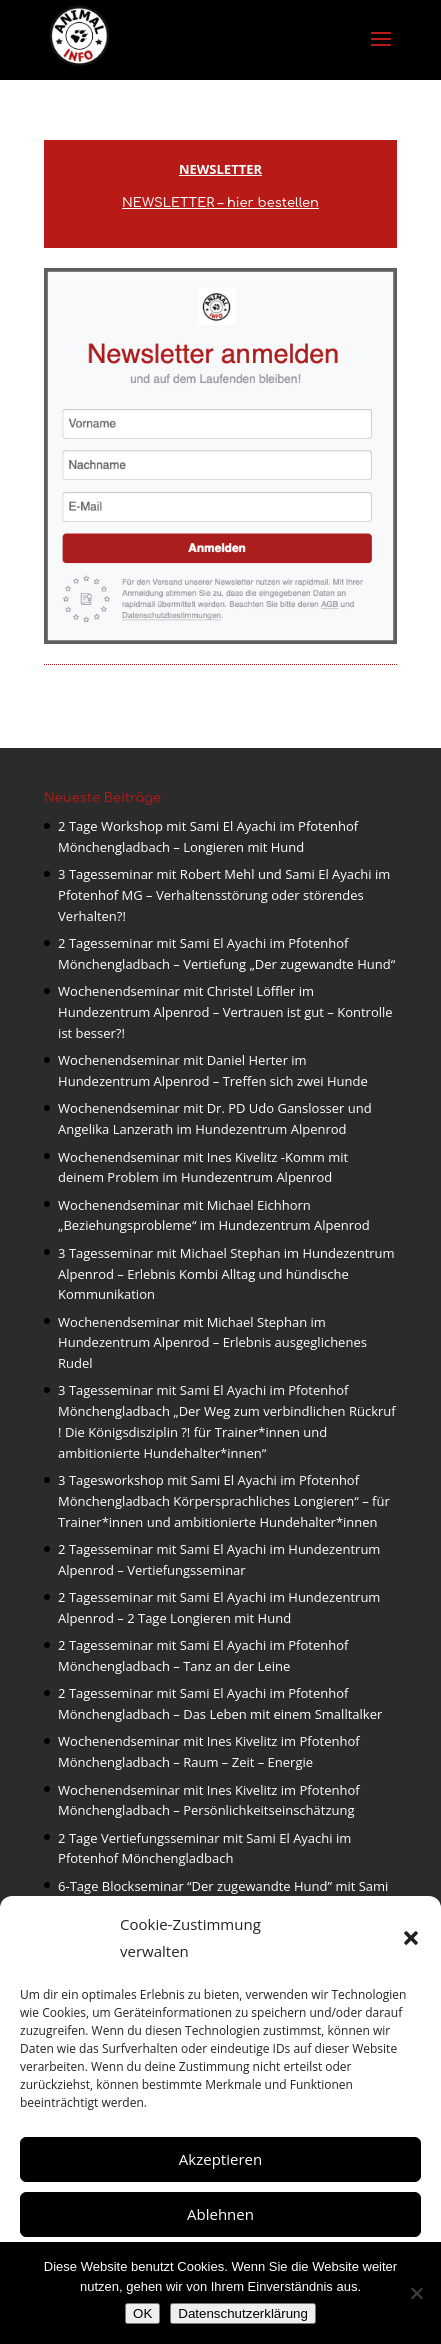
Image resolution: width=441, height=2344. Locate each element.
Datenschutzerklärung (243, 2313)
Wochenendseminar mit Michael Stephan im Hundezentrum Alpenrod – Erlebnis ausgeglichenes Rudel (212, 1343)
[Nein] (416, 2293)
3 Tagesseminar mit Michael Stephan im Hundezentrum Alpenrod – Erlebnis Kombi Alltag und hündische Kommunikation (226, 1274)
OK (142, 2313)
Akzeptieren (220, 2159)
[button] (411, 1938)
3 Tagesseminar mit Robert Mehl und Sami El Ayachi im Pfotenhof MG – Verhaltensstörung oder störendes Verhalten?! (224, 895)
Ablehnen (220, 2214)
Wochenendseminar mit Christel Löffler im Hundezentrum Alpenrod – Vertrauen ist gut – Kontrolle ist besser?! (225, 1012)
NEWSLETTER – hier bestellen (220, 203)
